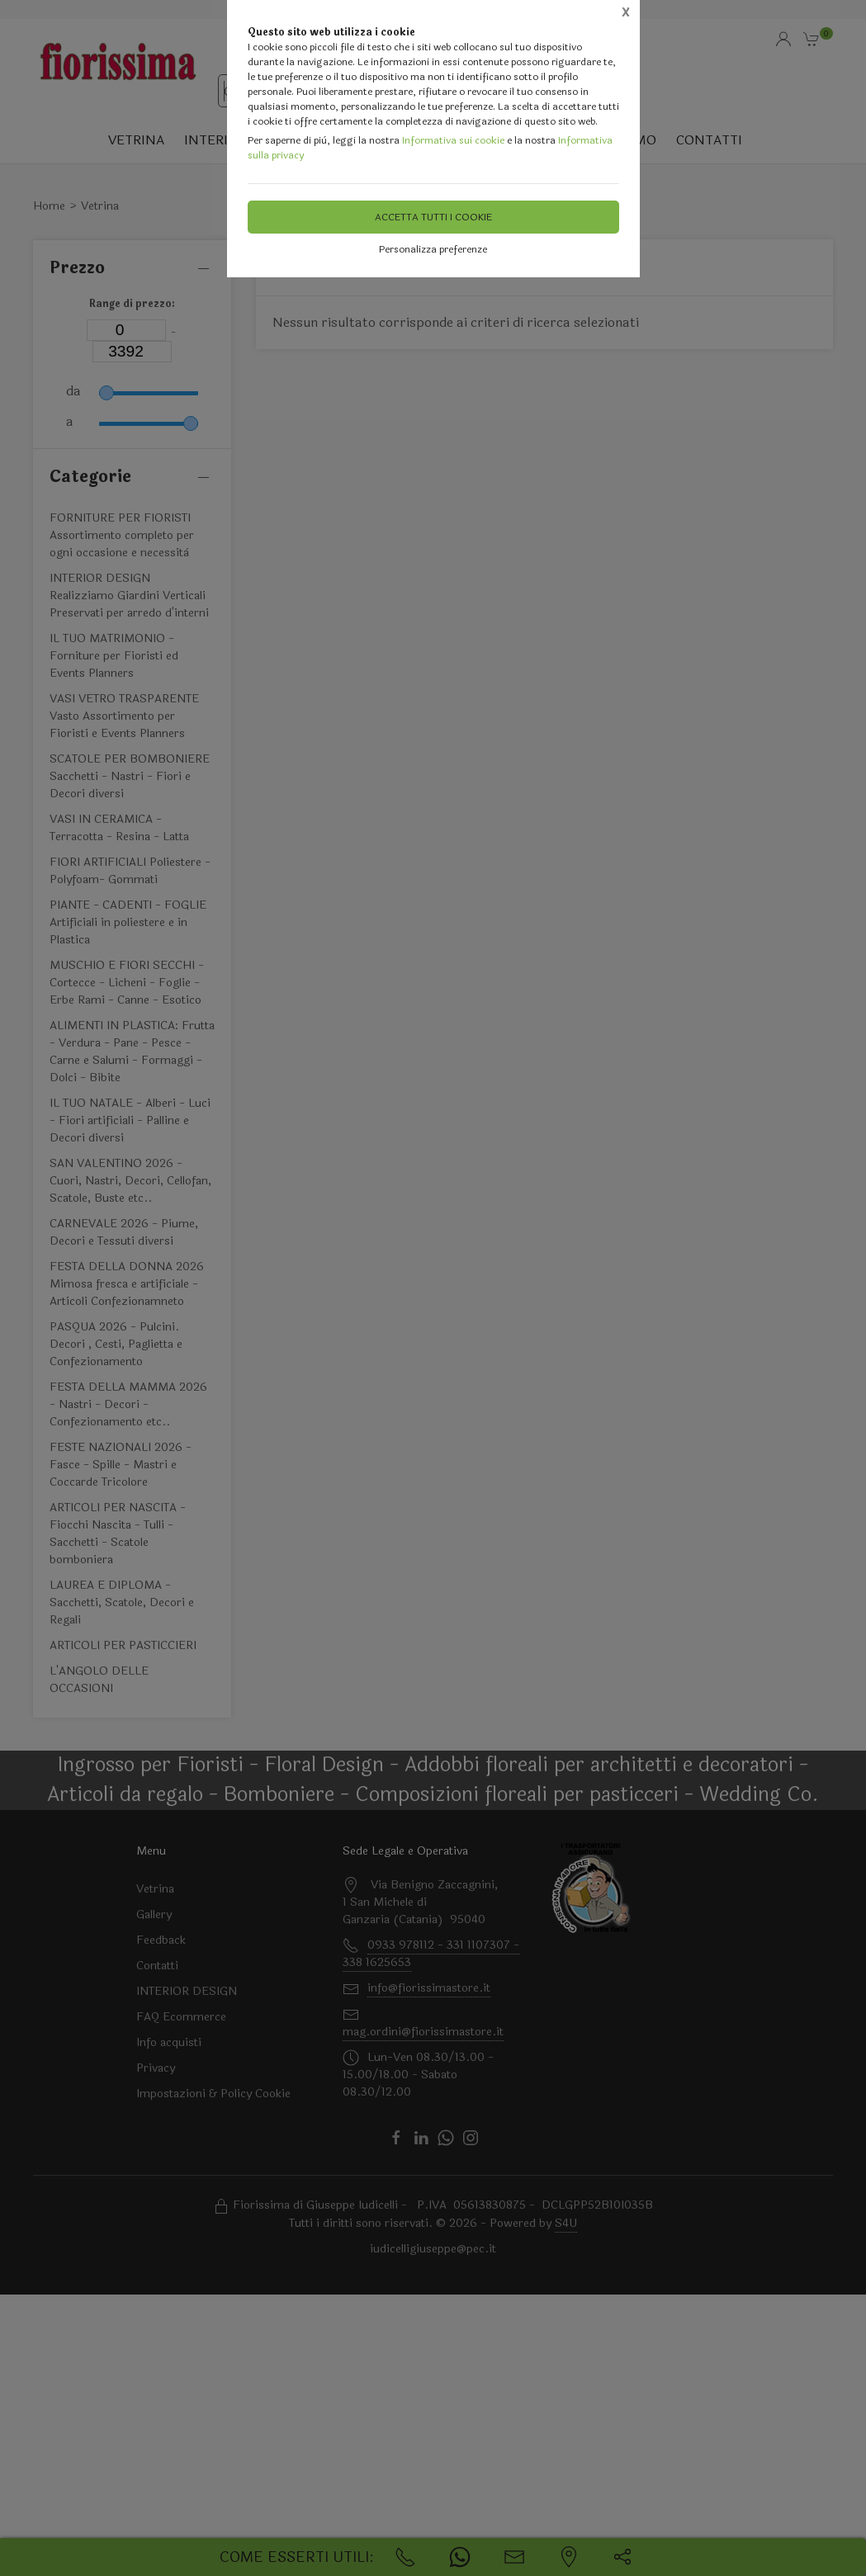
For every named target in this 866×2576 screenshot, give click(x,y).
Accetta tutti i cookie (433, 217)
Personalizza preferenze (433, 249)
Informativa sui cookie (453, 140)
